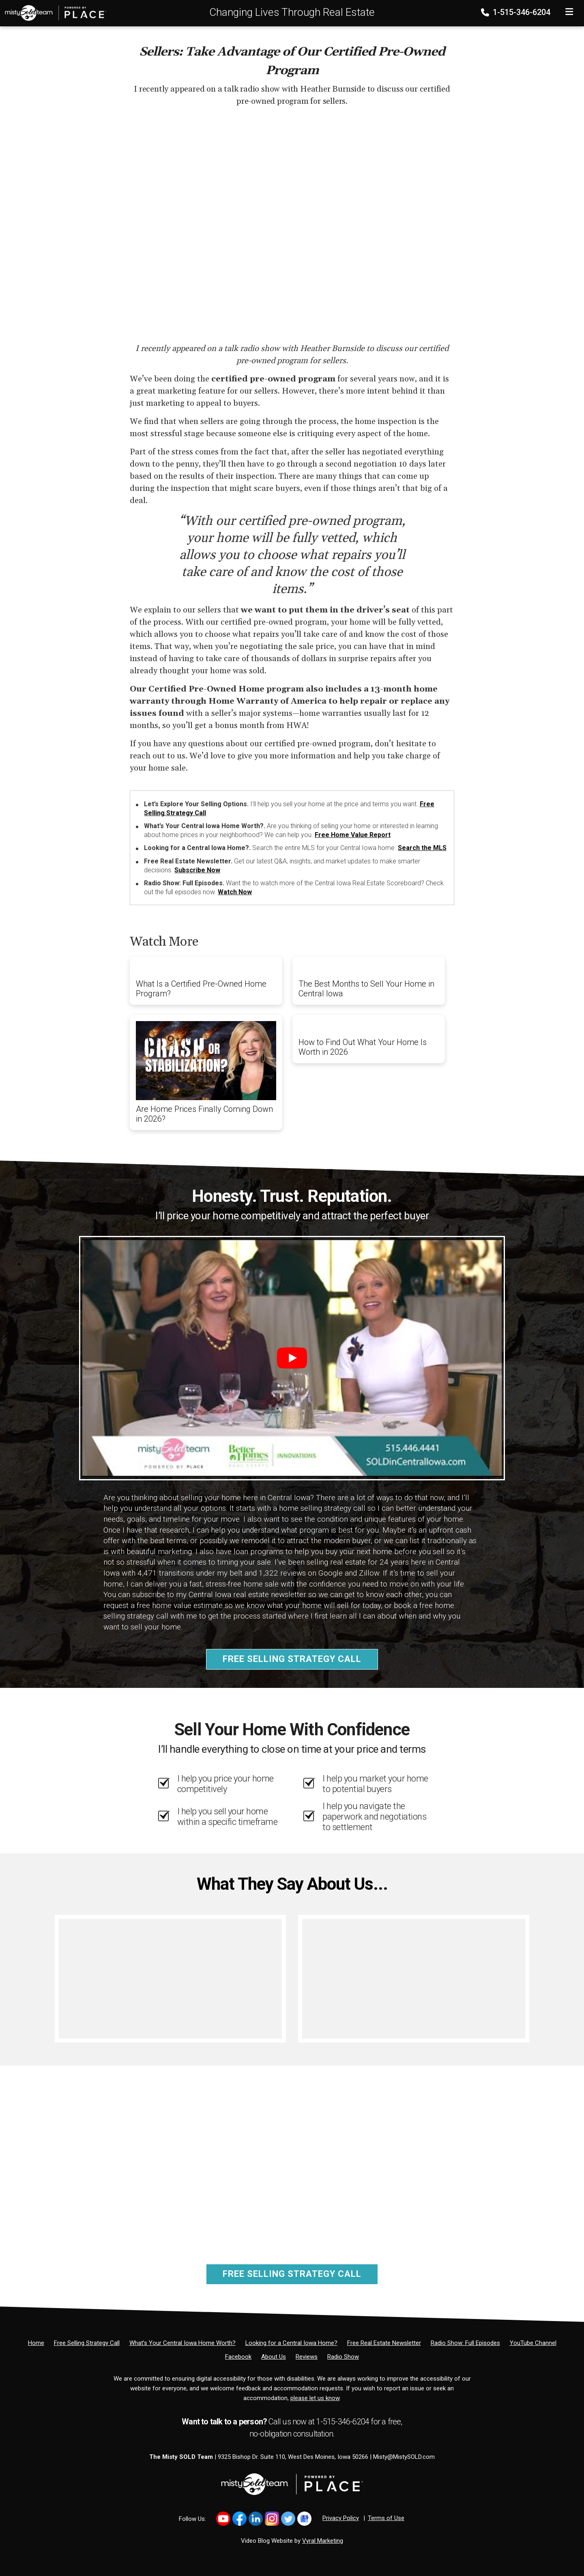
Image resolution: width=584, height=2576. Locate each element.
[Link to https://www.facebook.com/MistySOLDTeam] (239, 2519)
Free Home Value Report (353, 835)
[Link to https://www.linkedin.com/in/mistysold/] (256, 2519)
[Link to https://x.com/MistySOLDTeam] (288, 2519)
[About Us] (273, 2357)
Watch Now (235, 892)
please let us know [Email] (314, 2398)
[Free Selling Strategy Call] (87, 2343)
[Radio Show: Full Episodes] (465, 2343)
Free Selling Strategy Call (292, 1659)
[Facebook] (238, 2357)
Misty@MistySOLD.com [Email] (404, 2456)
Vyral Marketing (322, 2540)
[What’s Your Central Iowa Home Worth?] (182, 2343)
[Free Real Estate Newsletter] (384, 2343)
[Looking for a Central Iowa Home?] (291, 2343)
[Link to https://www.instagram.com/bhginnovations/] (272, 2519)
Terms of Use (386, 2518)
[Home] (53, 12)
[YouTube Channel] (533, 2343)
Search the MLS (422, 848)
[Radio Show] (343, 2357)
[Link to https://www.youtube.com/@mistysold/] (223, 2519)
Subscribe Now (197, 870)
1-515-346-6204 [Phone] (516, 12)
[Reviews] (307, 2357)
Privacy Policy (340, 2518)
